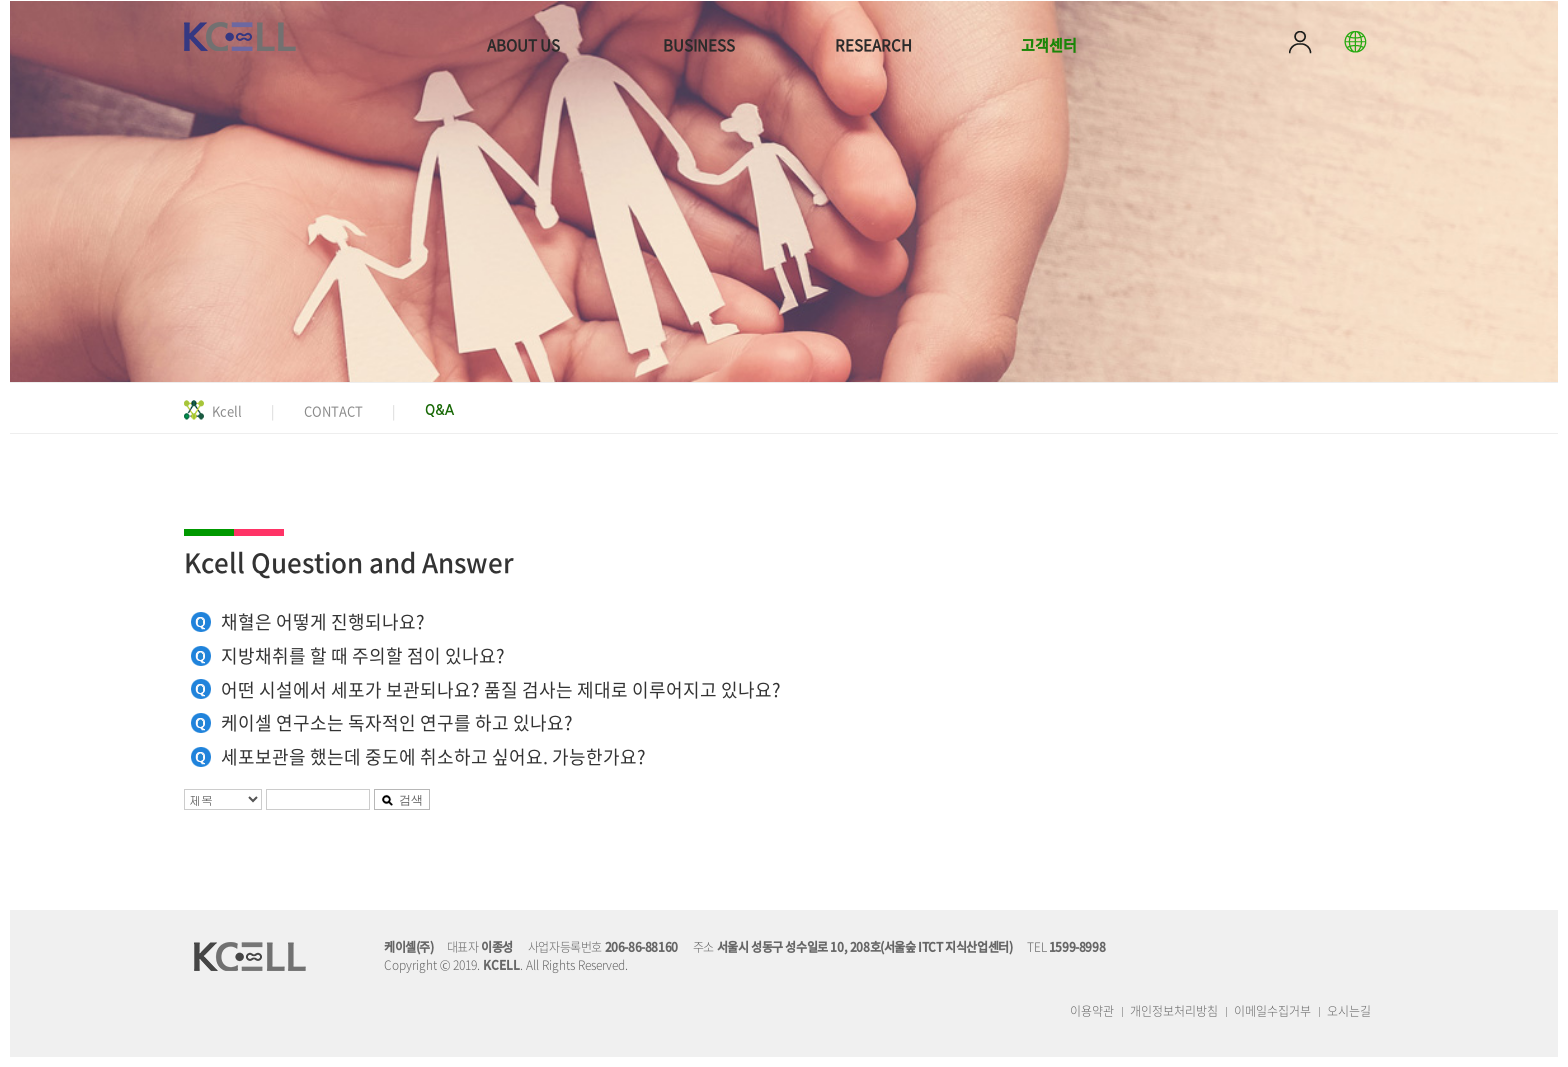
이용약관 (1092, 1011)
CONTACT (333, 410)
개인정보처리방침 (1174, 1011)
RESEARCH (873, 45)
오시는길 (1349, 1011)
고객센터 (1049, 45)
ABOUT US (523, 45)
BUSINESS (699, 45)
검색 (402, 798)
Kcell (227, 410)
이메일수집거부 (1272, 1011)
